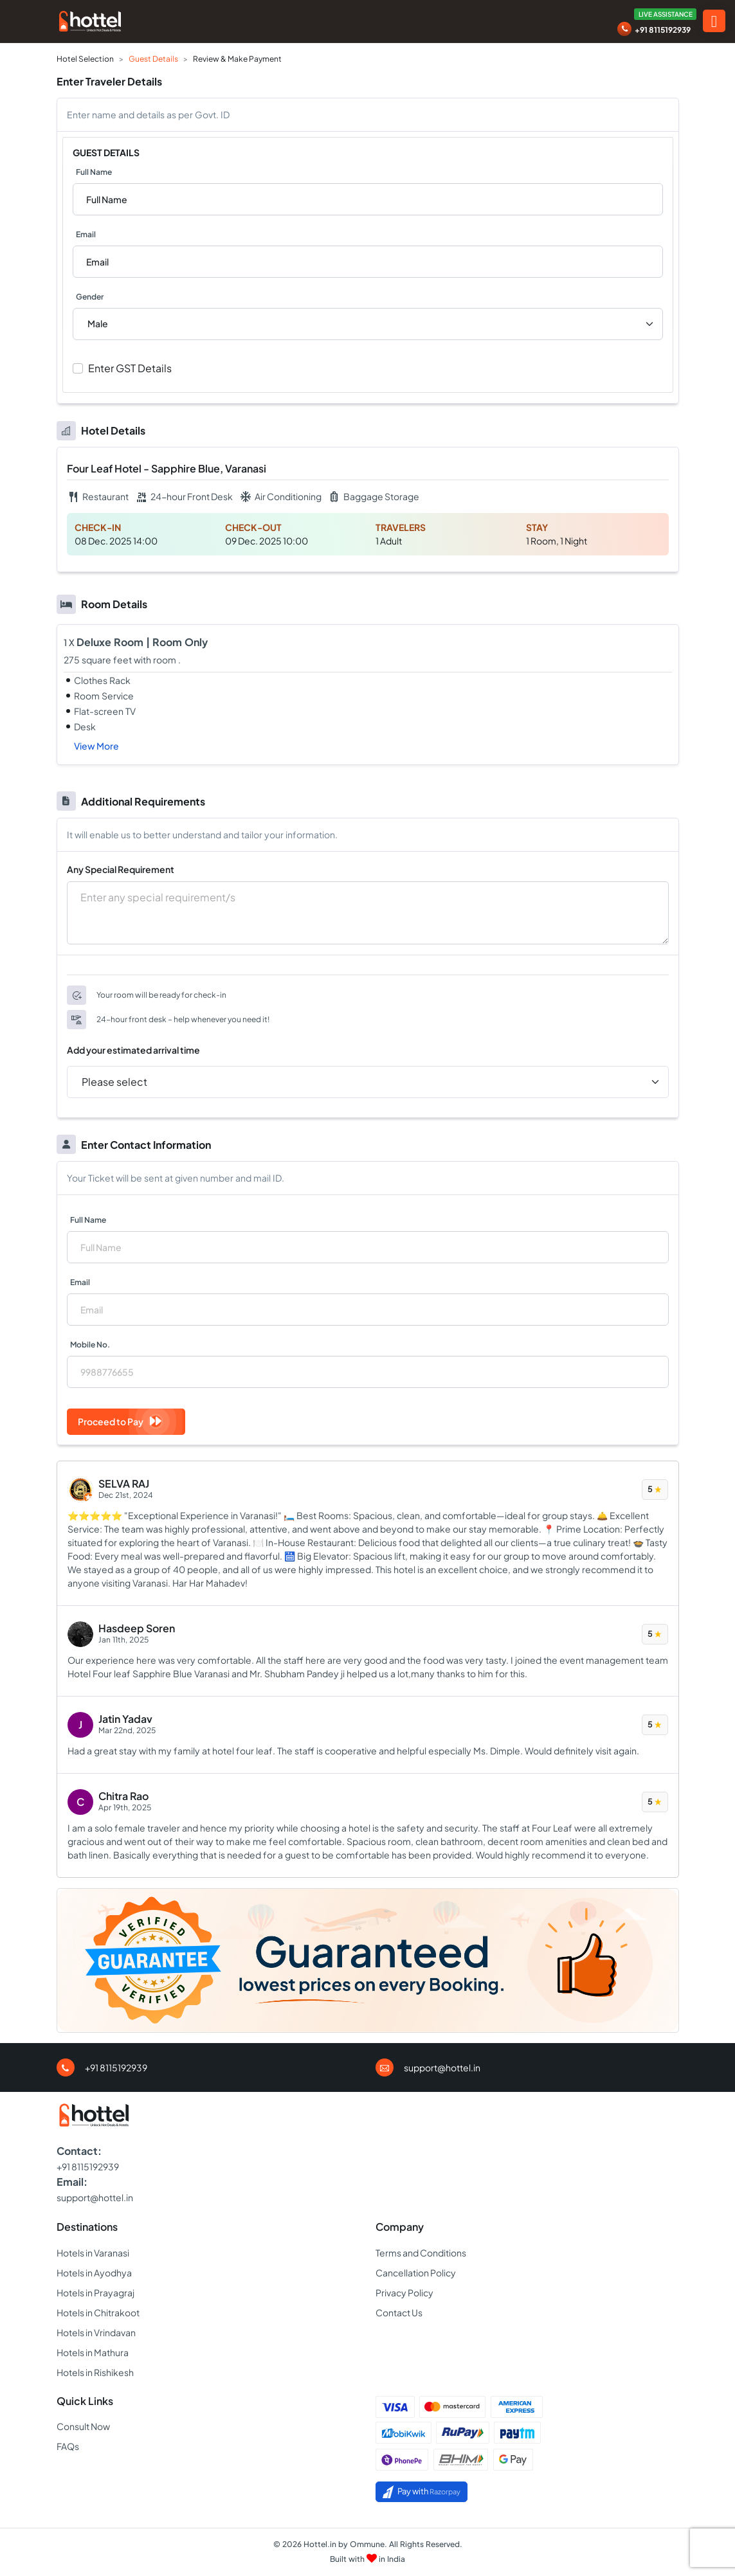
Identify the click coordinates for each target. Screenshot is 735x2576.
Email (86, 234)
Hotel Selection (85, 59)
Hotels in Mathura (93, 2352)
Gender (90, 297)
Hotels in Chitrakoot (98, 2312)
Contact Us (399, 2312)
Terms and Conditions (421, 2252)
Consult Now (83, 2426)
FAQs (68, 2446)
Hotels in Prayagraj (95, 2292)
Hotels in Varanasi (93, 2252)
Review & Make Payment (237, 59)
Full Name (94, 172)
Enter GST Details (130, 368)
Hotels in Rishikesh (95, 2372)
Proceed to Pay (119, 1421)
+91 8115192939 (663, 30)
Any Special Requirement (120, 869)
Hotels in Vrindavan (96, 2332)
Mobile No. (90, 1344)
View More (96, 746)
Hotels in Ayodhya (94, 2272)
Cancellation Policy (416, 2272)
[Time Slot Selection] (368, 1082)
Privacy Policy (404, 2292)
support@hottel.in (442, 2067)
